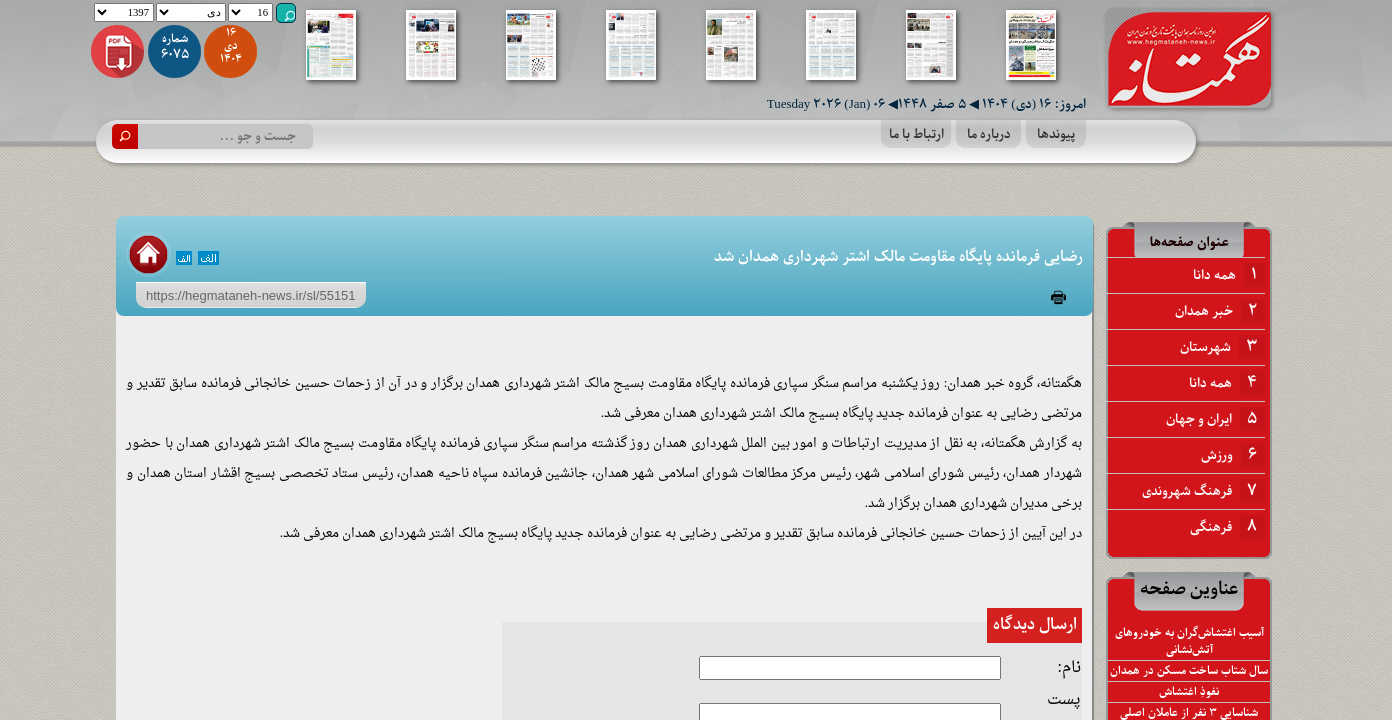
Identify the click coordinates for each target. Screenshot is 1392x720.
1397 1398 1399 (124, 12)
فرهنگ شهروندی (1203, 491)
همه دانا (1229, 275)
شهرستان (1222, 347)
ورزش (1233, 455)
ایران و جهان (1215, 419)
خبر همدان (1220, 311)
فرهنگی (1227, 527)
